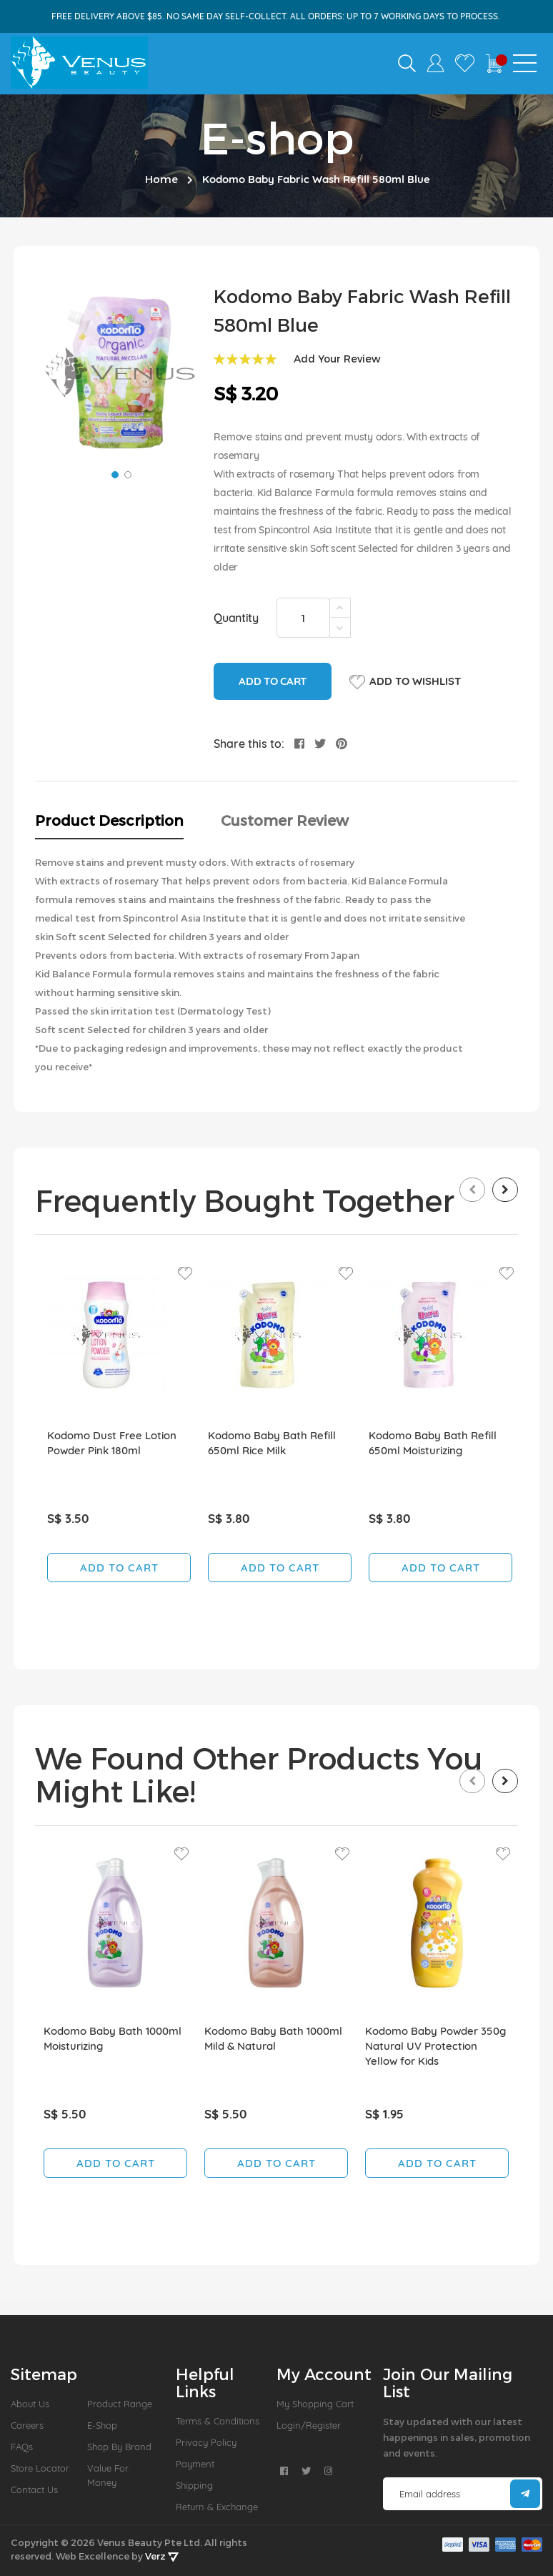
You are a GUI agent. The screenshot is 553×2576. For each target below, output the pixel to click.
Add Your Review (337, 358)
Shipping (194, 2485)
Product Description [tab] (109, 820)
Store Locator (40, 2468)
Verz (162, 2556)
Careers (27, 2425)
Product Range (119, 2403)
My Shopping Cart (315, 2403)
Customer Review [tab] (285, 820)
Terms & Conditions (217, 2421)
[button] (113, 473)
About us (30, 2403)
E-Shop (102, 2425)
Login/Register (308, 2425)
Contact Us (34, 2489)
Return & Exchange (217, 2506)
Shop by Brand (119, 2446)
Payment (195, 2463)
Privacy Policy (206, 2442)
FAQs (22, 2446)
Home (161, 178)
